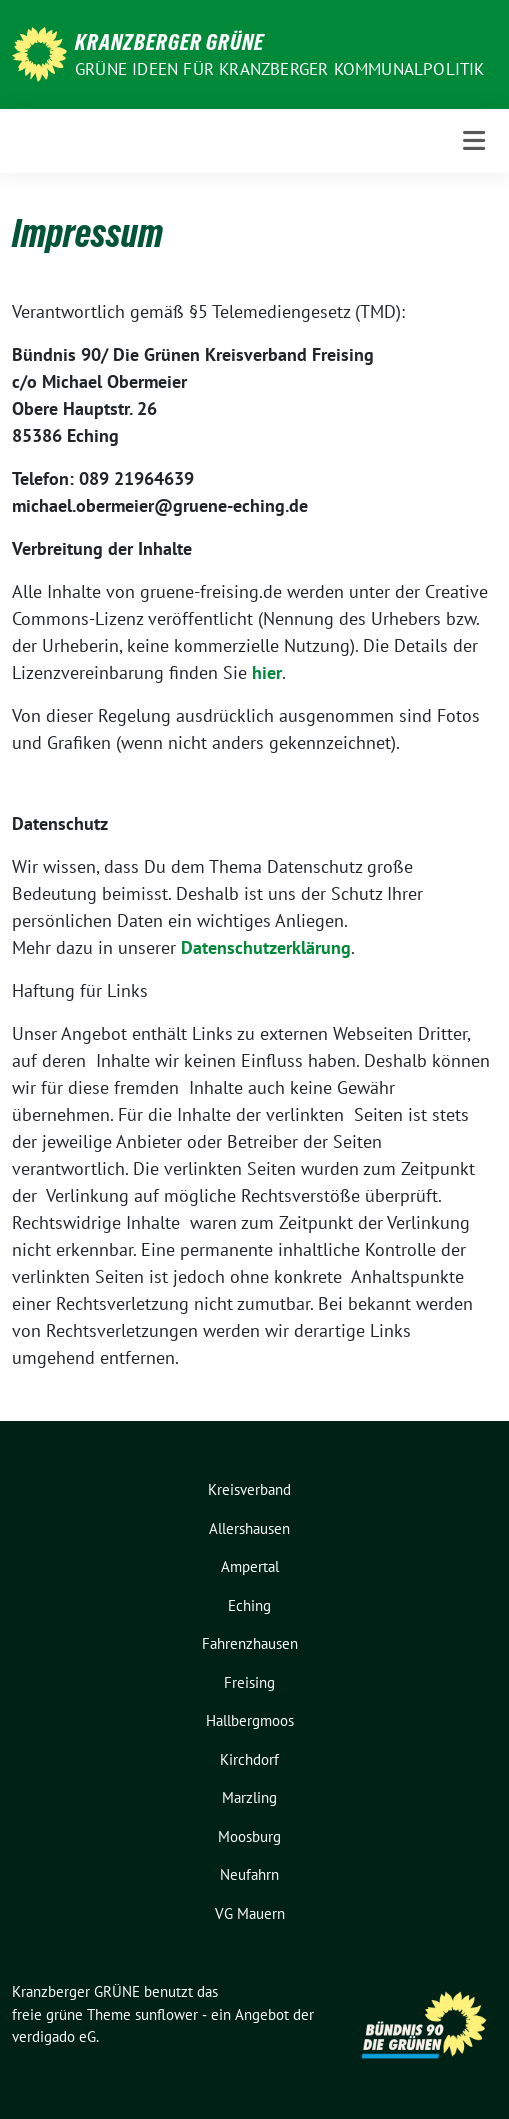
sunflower (166, 2014)
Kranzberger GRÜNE (169, 42)
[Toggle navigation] (474, 140)
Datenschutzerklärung (266, 947)
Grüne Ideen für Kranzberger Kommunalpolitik (280, 69)
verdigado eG (54, 2036)
